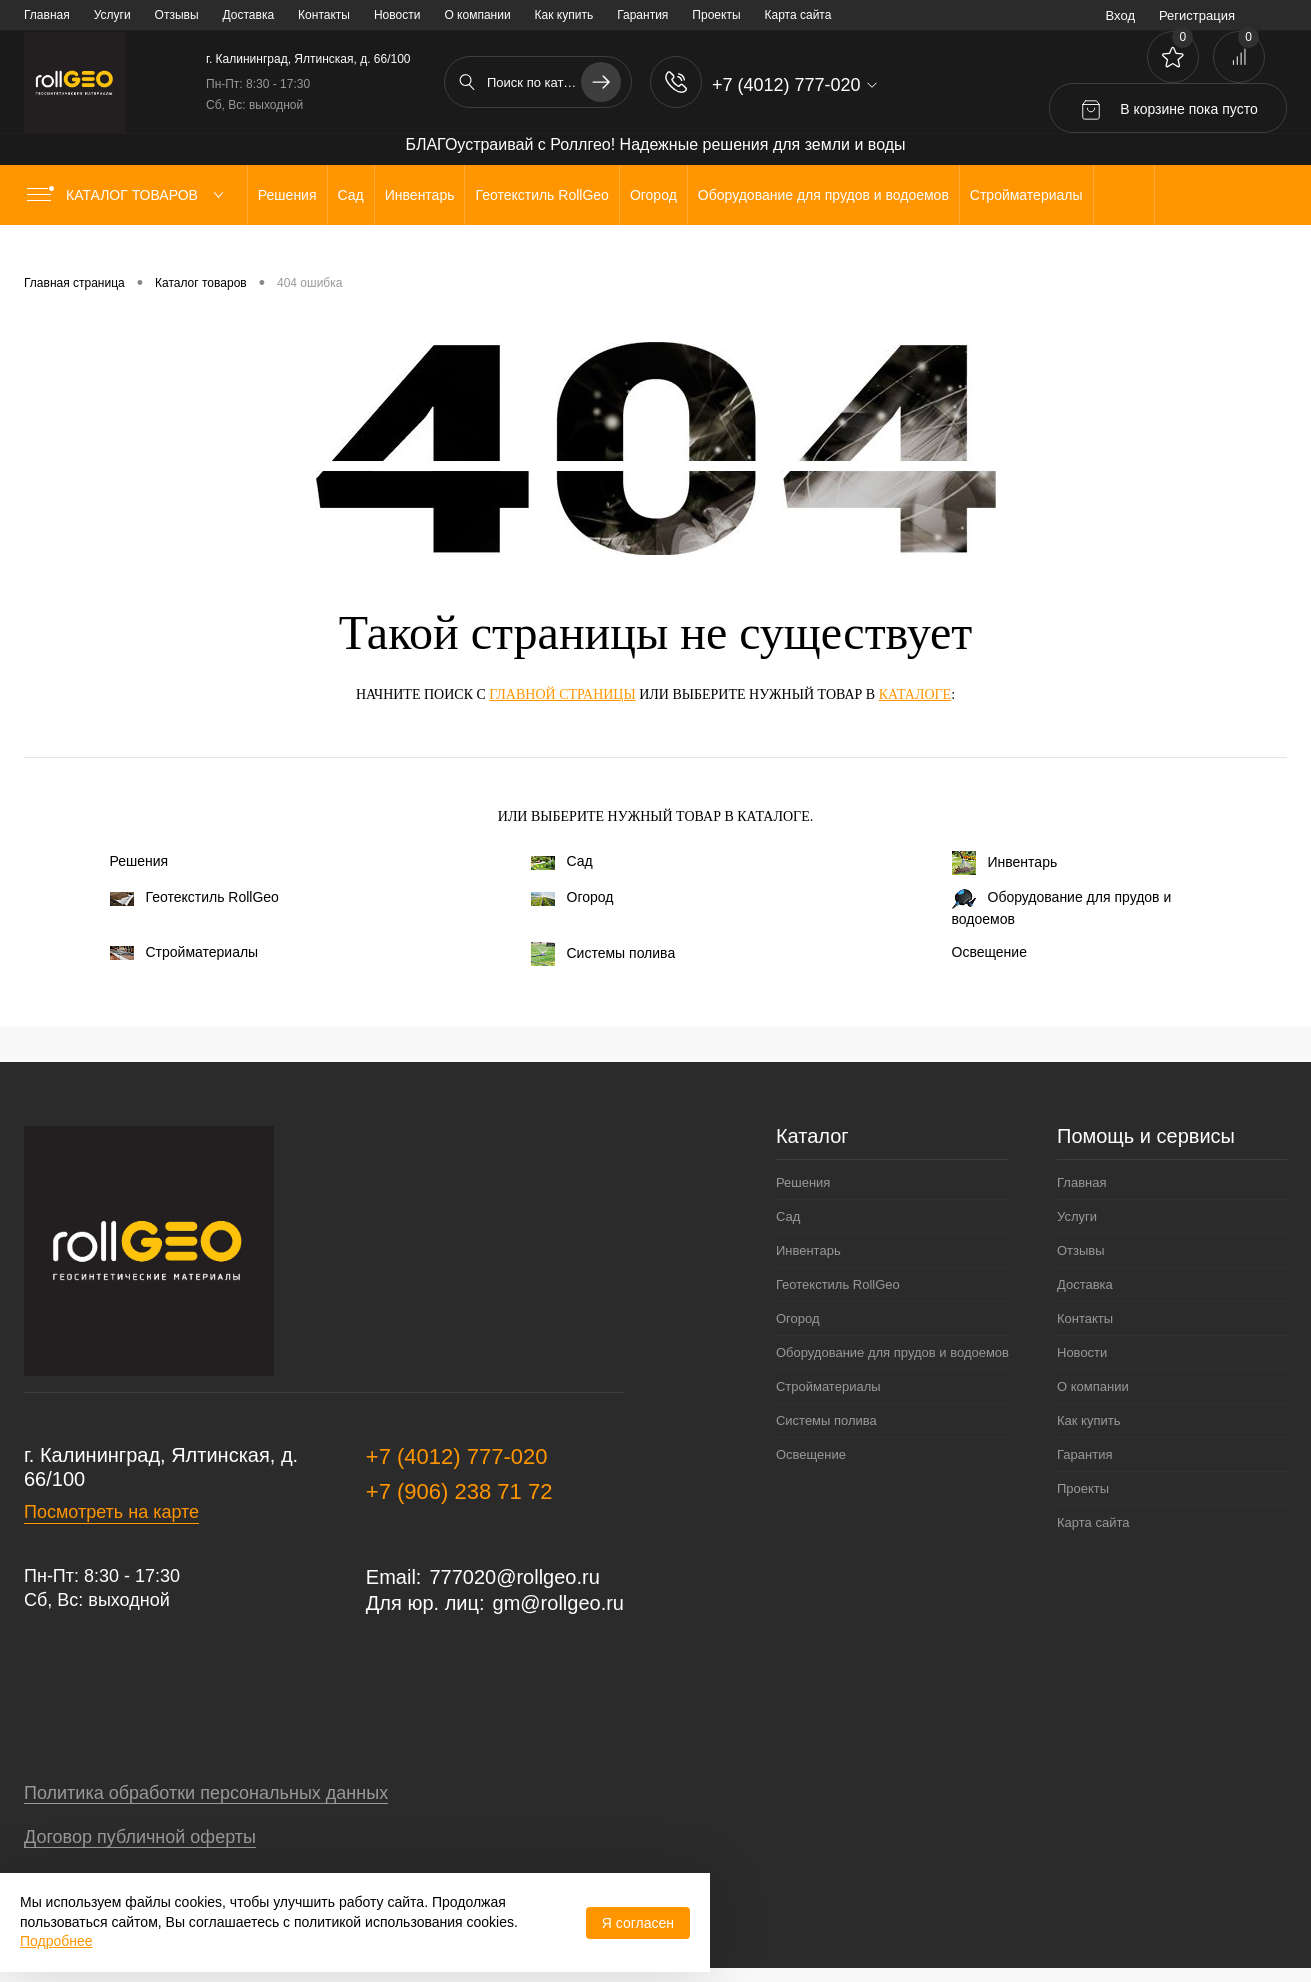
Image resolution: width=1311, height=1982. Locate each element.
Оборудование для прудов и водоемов (1062, 908)
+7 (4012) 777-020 (457, 1456)
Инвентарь (1005, 863)
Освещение (989, 952)
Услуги (112, 15)
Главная (47, 15)
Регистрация (1197, 15)
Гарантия (642, 15)
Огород (572, 897)
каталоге (915, 694)
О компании (477, 15)
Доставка (249, 15)
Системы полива (603, 954)
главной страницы (562, 694)
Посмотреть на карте (111, 1512)
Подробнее (56, 1941)
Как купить (564, 15)
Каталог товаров (129, 195)
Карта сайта (798, 15)
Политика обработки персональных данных (206, 1793)
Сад (562, 861)
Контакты (324, 15)
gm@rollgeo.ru (558, 1603)
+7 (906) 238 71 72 (459, 1491)
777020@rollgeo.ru (514, 1577)
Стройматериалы (184, 952)
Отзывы (177, 15)
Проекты (716, 15)
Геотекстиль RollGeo (194, 897)
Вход (1120, 15)
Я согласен (638, 1923)
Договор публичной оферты (140, 1837)
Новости (397, 15)
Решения (139, 861)
